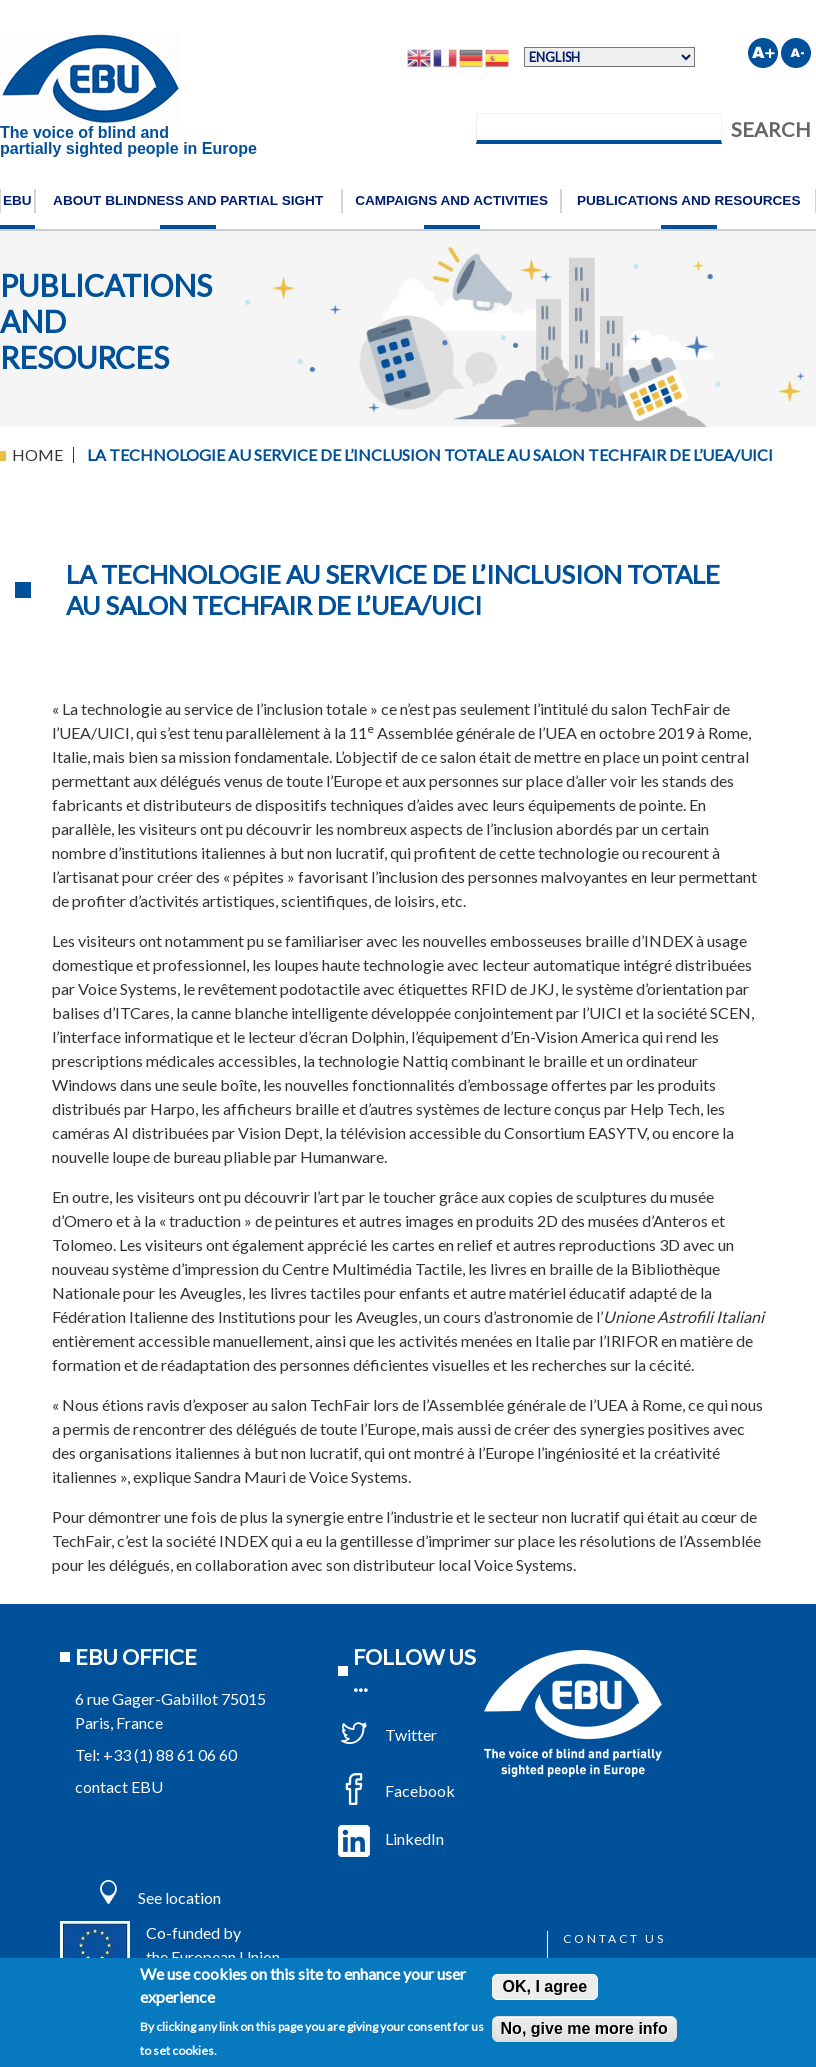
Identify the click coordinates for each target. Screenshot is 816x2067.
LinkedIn (391, 1838)
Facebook (396, 1790)
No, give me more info (584, 2028)
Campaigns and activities (451, 200)
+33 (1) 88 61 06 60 (170, 1754)
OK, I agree (545, 1986)
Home (37, 454)
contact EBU (119, 1786)
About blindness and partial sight (188, 200)
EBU (17, 200)
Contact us (614, 1938)
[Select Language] (609, 57)
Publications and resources (689, 200)
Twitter (387, 1734)
